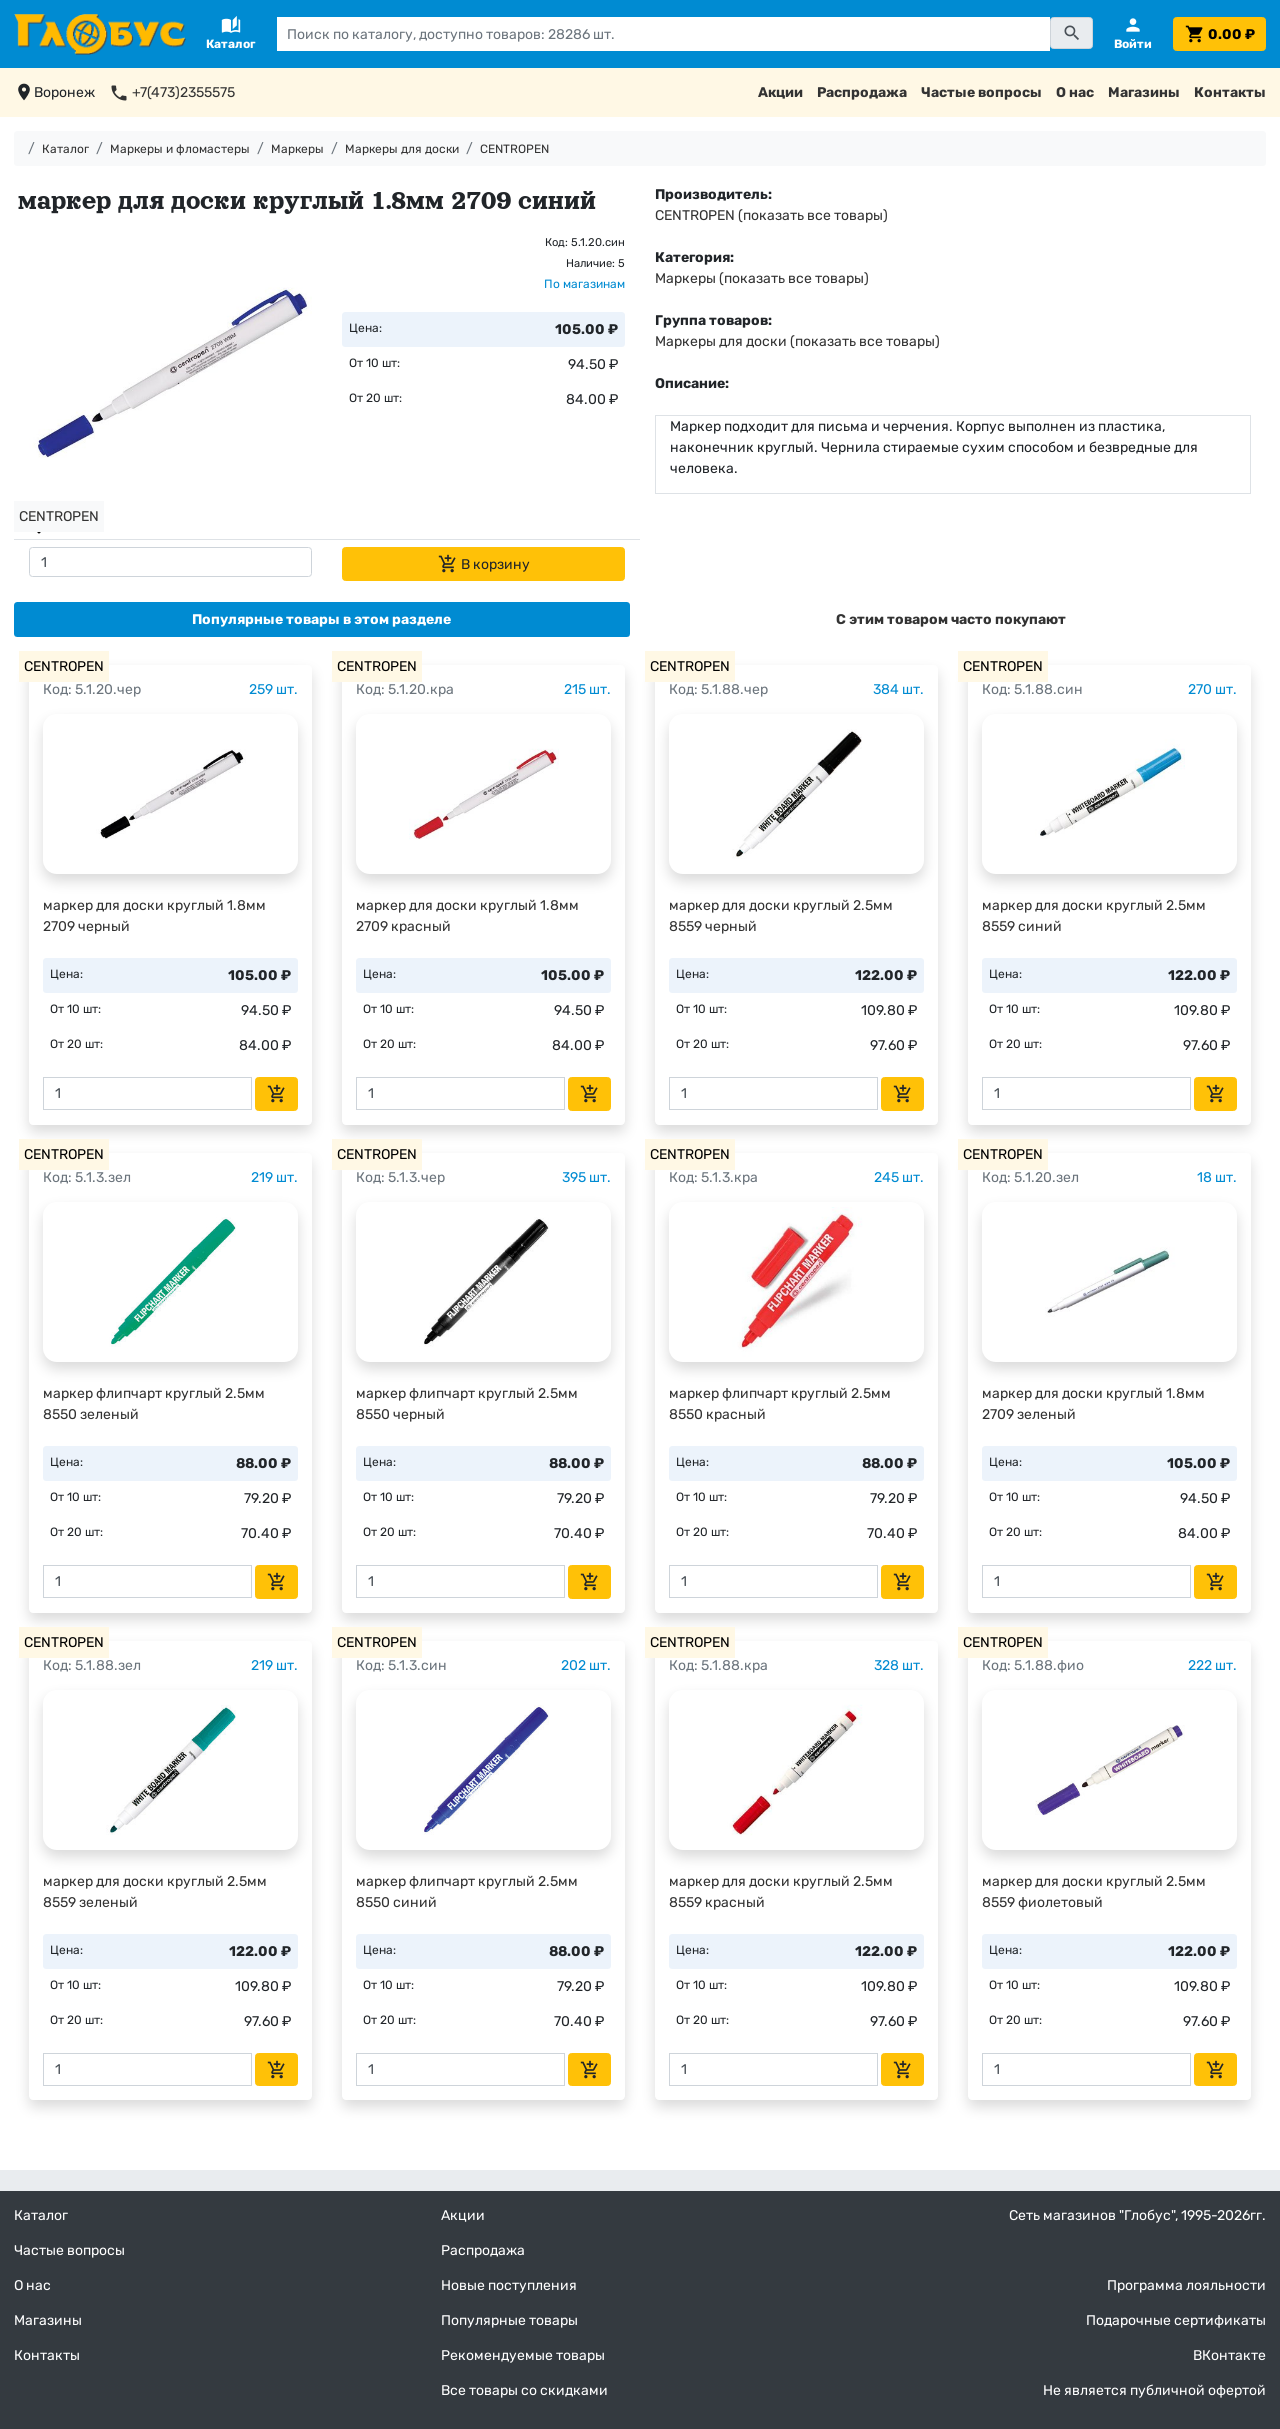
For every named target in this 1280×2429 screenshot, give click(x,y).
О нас (1075, 92)
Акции (780, 92)
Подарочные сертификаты (1176, 2320)
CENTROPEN (514, 149)
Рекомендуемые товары (523, 2355)
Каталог (65, 149)
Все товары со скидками (524, 2390)
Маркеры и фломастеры (180, 149)
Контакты (1230, 92)
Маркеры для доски (402, 149)
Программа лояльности (1186, 2285)
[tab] (322, 619)
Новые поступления (509, 2285)
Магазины (1144, 92)
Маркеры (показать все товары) (762, 278)
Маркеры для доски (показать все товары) (797, 341)
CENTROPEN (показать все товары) (771, 215)
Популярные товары (509, 2320)
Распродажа (862, 92)
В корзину (484, 564)
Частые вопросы (981, 92)
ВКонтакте (1229, 2355)
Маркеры (297, 149)
